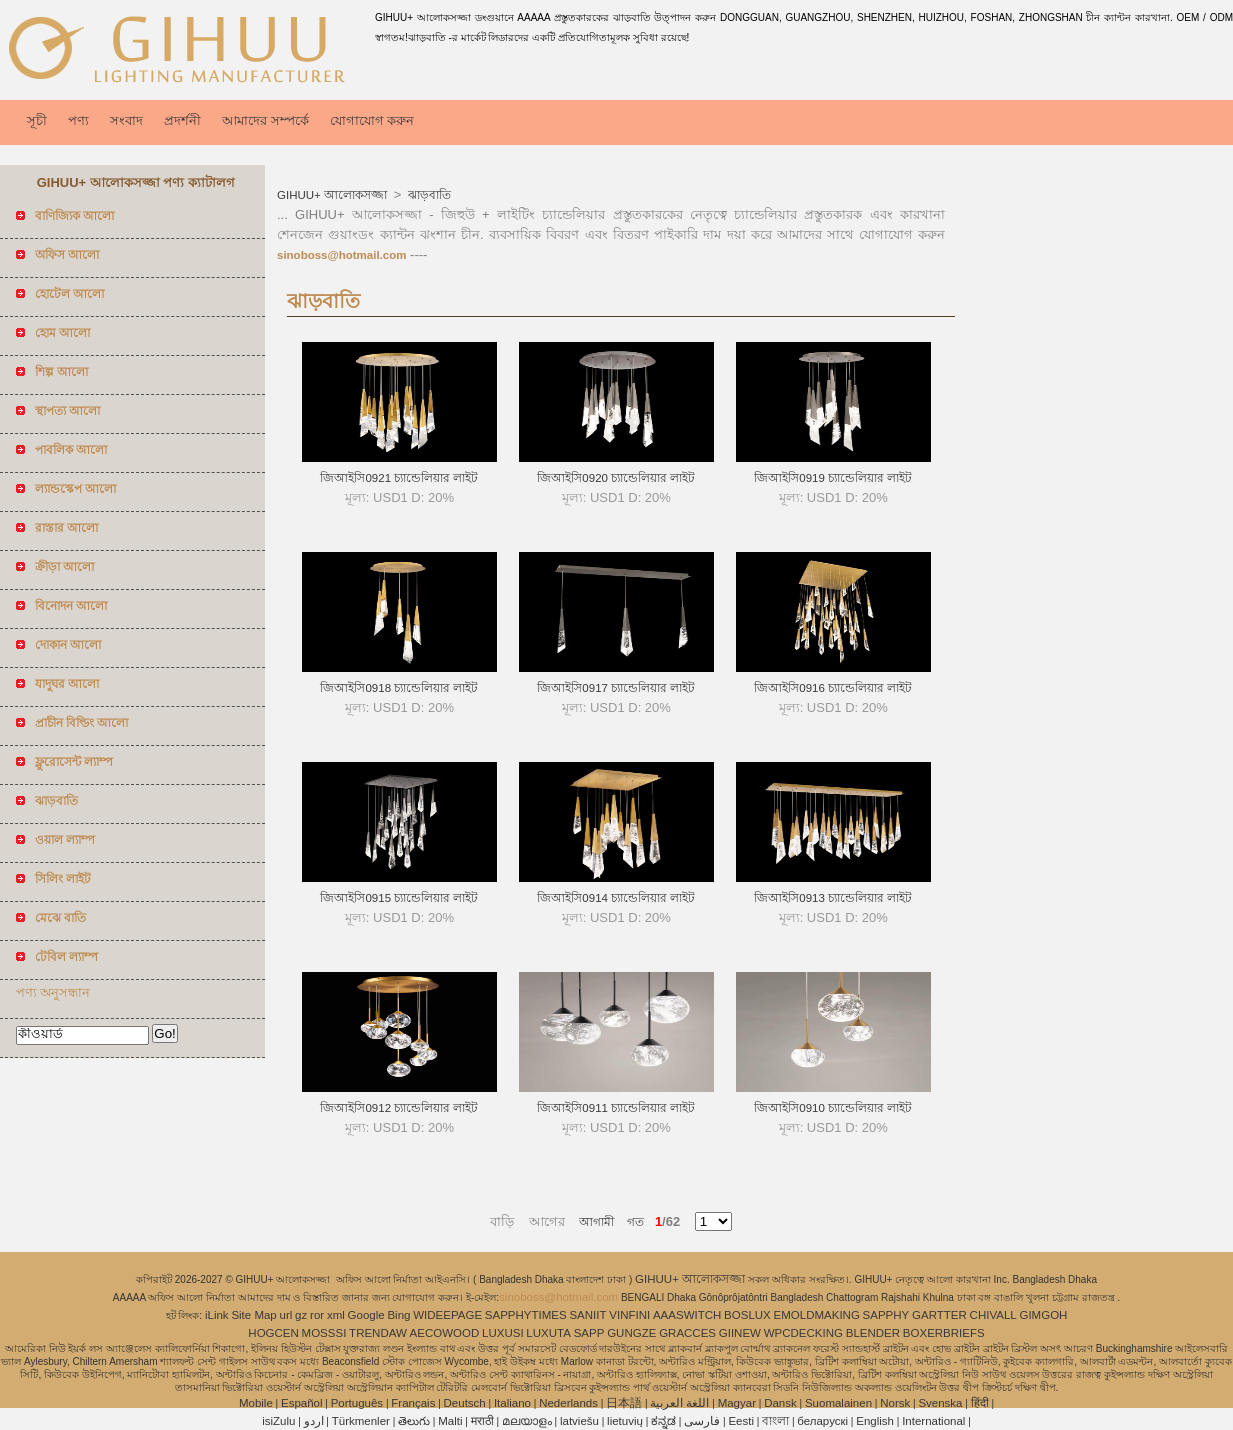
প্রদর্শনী (182, 120)
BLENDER (873, 1333)
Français (413, 1403)
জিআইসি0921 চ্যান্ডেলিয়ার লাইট (399, 478)
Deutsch (465, 1403)
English (875, 1421)
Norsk (895, 1403)
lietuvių (625, 1421)
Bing (398, 1315)
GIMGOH (1043, 1315)
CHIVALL (993, 1315)
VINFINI (629, 1315)
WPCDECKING (803, 1333)
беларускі (822, 1421)
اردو (314, 1421)
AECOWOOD (445, 1333)
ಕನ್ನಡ (663, 1421)
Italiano (512, 1403)
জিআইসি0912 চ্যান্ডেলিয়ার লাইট (399, 1108)
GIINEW (740, 1333)
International (933, 1421)
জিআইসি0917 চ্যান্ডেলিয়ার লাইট (616, 688)
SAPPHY (886, 1315)
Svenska (940, 1403)
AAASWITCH (687, 1315)
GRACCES (687, 1333)
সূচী (37, 120)
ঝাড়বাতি (428, 195)
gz (301, 1315)
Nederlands (568, 1403)
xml (336, 1315)
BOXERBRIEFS (944, 1333)
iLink (217, 1315)
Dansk (780, 1403)
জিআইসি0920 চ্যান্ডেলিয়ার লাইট (616, 478)
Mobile (256, 1403)
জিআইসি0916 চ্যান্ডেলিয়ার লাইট (833, 688)
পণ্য (78, 120)
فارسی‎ (702, 1421)
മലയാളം (527, 1421)
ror (317, 1315)
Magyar (737, 1403)
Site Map (253, 1315)
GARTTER (939, 1315)
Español (302, 1403)
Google (366, 1315)
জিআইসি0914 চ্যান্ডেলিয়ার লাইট (616, 898)
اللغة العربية (679, 1403)
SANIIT (587, 1315)
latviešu (579, 1421)
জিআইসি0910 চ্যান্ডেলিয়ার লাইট (833, 1108)
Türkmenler (361, 1421)
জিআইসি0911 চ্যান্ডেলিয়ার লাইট (616, 1108)
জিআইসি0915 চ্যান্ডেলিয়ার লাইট (399, 898)
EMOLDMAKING (817, 1315)
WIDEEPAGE (447, 1315)
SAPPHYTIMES (526, 1315)
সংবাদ (126, 120)
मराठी (482, 1421)
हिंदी (980, 1403)
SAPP (589, 1333)
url (286, 1315)
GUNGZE (631, 1333)
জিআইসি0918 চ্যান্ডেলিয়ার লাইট (399, 688)
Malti (450, 1421)
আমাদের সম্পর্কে (265, 120)
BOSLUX (747, 1315)
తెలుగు (414, 1421)
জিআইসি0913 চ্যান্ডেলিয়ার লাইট (833, 898)
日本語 (624, 1403)
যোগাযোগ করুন (372, 120)
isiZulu (278, 1421)
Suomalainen (838, 1403)
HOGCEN (273, 1333)
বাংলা (775, 1421)
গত (629, 1222)
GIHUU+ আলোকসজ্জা (333, 195)
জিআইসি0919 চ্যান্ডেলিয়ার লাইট (833, 478)
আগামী (596, 1222)
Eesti (741, 1421)
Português (357, 1403)
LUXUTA (548, 1333)
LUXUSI (503, 1333)
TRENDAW (378, 1333)
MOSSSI (324, 1333)
